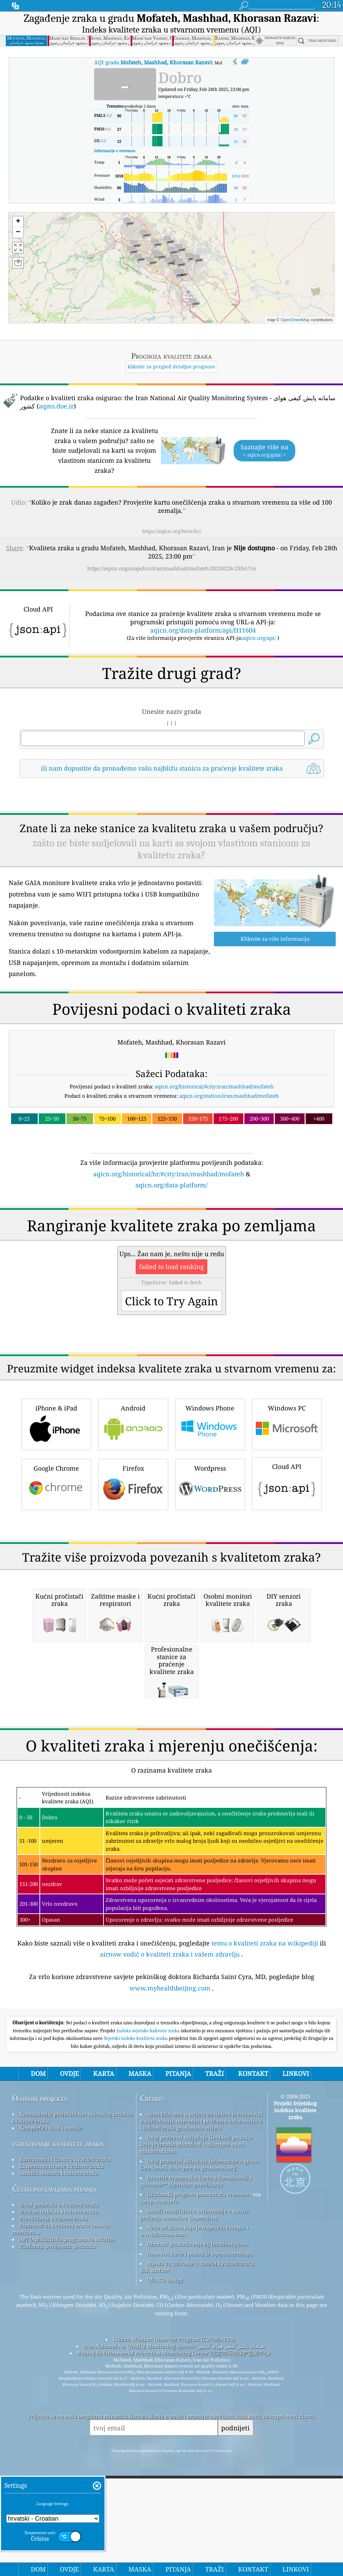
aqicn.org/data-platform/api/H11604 (203, 630)
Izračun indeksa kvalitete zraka (58, 2502)
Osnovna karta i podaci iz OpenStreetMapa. (200, 2544)
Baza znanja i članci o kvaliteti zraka (64, 2449)
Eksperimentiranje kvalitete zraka (61, 2456)
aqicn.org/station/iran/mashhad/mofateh (229, 1095)
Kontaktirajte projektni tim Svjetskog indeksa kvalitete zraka (72, 2408)
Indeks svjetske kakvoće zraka (148, 2321)
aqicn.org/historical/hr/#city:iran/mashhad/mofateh (168, 1174)
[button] (188, 258)
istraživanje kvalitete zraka (57, 2434)
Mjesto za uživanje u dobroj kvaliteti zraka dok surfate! (197, 2557)
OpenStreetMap (295, 320)
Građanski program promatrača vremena (198, 2484)
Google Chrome (56, 1580)
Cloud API (287, 1579)
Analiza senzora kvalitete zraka (58, 2463)
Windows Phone (210, 1520)
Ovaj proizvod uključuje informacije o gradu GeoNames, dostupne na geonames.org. (199, 2455)
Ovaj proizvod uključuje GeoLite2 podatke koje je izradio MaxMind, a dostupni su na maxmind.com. (196, 2435)
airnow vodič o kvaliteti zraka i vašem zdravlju (170, 2245)
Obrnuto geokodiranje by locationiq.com (197, 2534)
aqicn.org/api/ (259, 637)
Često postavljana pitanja (54, 2479)
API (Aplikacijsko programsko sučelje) (66, 2529)
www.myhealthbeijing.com (169, 2278)
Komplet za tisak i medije (50, 2418)
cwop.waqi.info (159, 2491)
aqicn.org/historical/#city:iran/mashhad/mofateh (214, 1086)
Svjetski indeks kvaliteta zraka (136, 2329)
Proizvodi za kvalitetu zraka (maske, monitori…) (61, 2519)
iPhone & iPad (56, 1520)
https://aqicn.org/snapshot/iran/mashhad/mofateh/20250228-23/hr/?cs (171, 568)
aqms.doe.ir (56, 406)
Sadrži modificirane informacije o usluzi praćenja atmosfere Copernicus (194, 2505)
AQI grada (153, 62)
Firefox (133, 1580)
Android (133, 1520)
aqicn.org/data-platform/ (171, 1185)
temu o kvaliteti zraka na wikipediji (264, 2233)
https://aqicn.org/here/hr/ (171, 531)
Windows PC (287, 1520)
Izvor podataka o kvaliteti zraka (58, 2495)
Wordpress (210, 1580)
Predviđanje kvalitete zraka (53, 2508)
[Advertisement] (171, 1250)
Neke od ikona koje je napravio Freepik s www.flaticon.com (194, 2521)
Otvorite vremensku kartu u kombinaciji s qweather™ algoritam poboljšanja (196, 2471)
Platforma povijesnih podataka (57, 2536)
